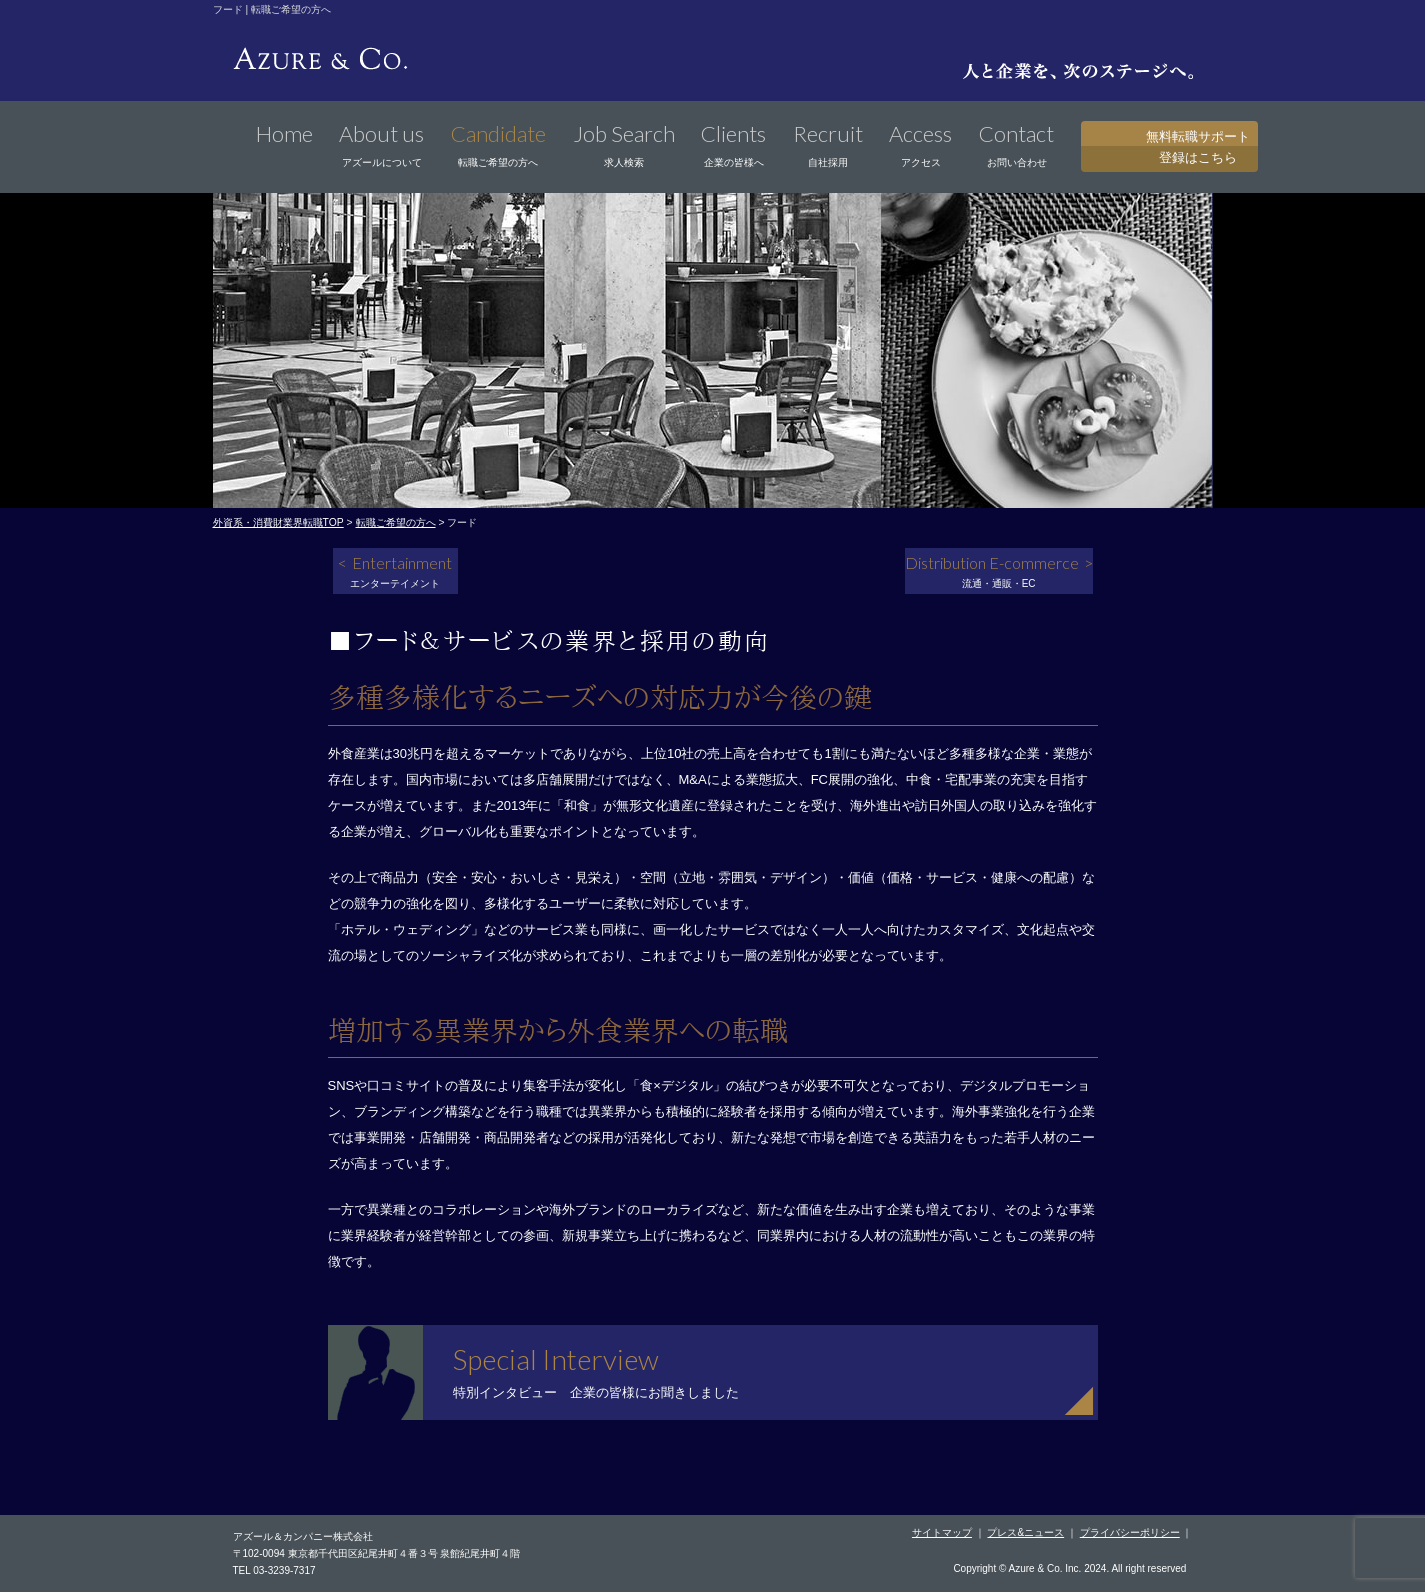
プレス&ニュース (1025, 1532)
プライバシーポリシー (1130, 1532)
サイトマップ (942, 1532)
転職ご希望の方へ (396, 522)
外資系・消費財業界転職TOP (278, 522)
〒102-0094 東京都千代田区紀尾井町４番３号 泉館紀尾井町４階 (377, 1553)
